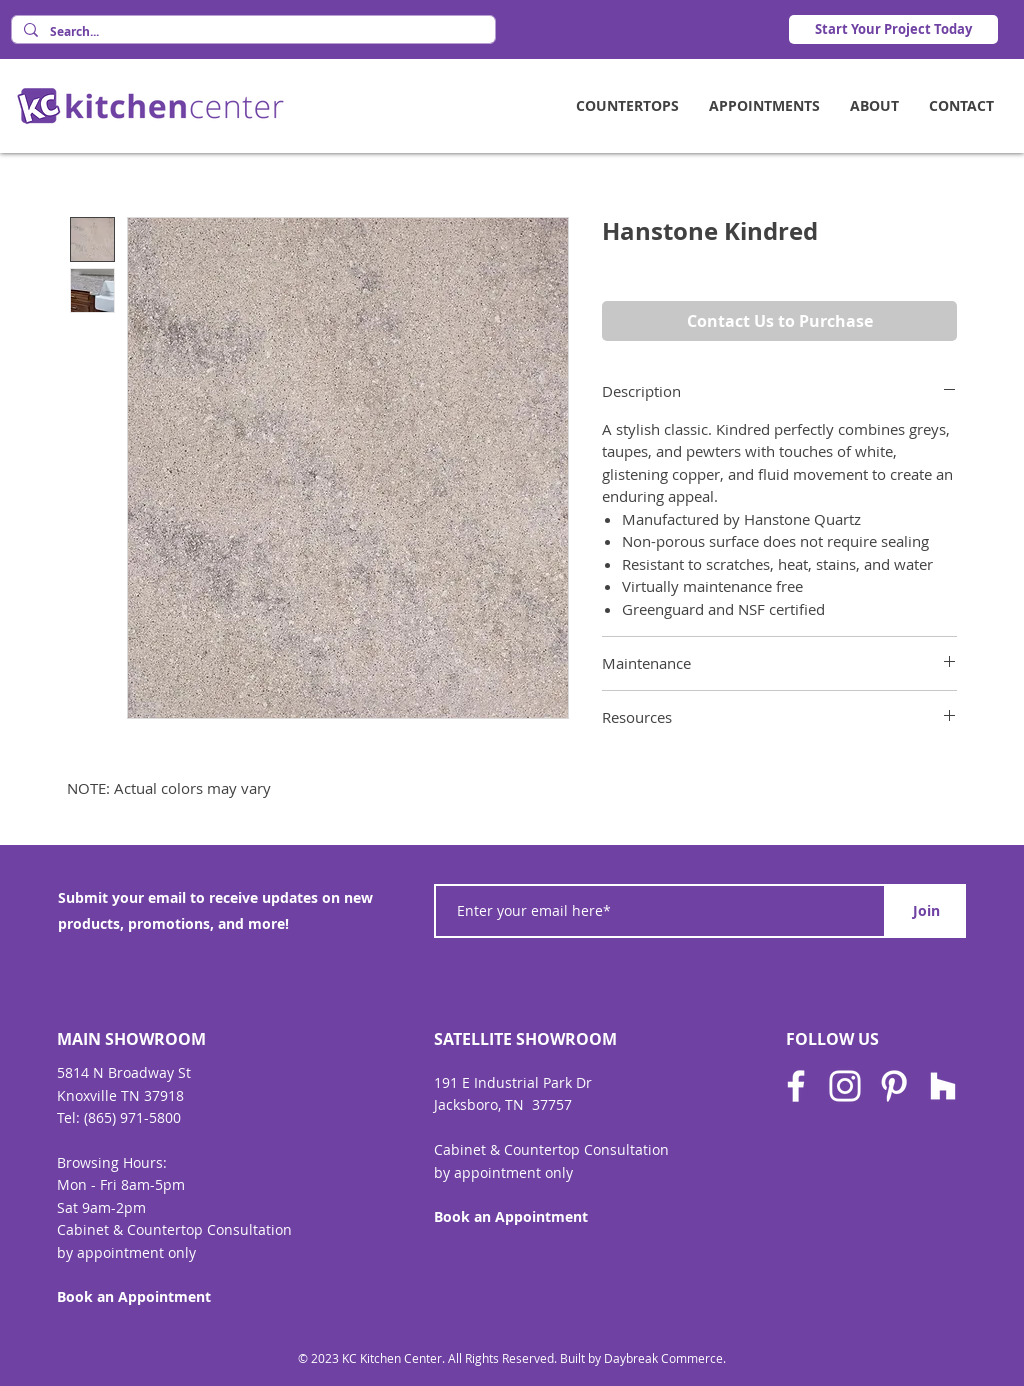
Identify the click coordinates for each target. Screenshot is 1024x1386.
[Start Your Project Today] (893, 29)
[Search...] (251, 32)
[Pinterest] (894, 1086)
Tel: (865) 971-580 (115, 1117)
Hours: (145, 1162)
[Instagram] (845, 1086)
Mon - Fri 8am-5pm (121, 1184)
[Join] (926, 911)
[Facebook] (796, 1086)
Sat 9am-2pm (101, 1207)
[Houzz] (943, 1086)
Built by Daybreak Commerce (641, 1358)
